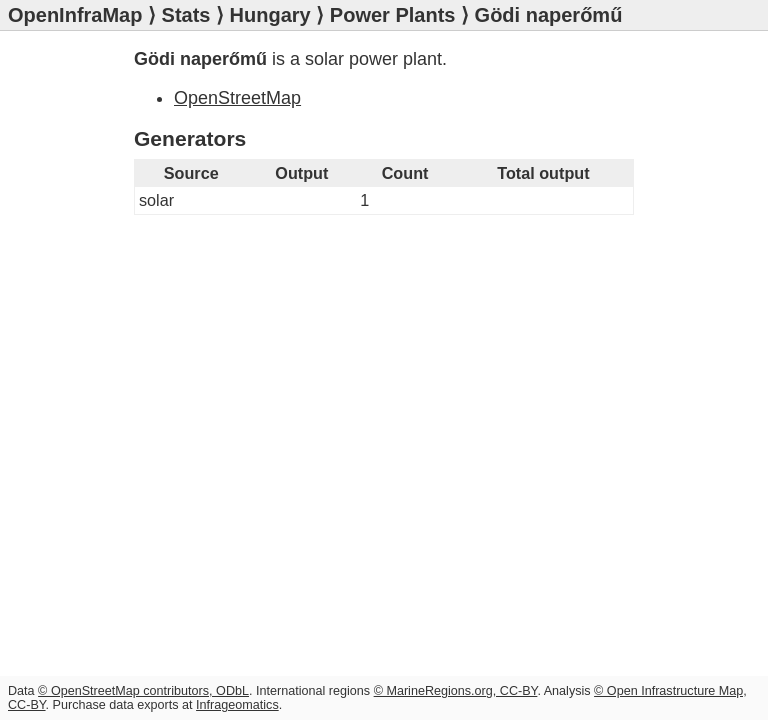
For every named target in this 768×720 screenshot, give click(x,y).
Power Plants (393, 15)
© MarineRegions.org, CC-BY (456, 691)
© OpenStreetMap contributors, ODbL (143, 691)
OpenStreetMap (237, 98)
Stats (186, 15)
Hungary (270, 15)
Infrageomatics (237, 705)
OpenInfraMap (75, 15)
